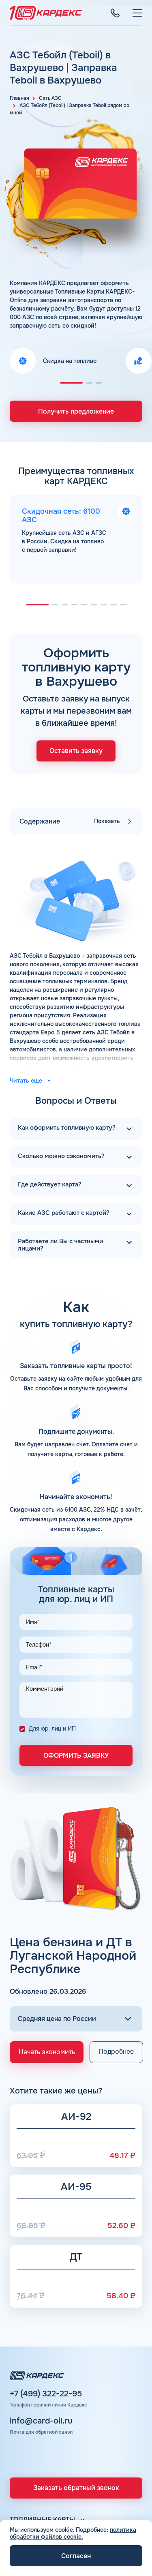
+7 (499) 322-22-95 (46, 2394)
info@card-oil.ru (41, 2421)
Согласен (76, 2556)
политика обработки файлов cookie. (73, 2533)
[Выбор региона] (76, 2018)
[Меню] (137, 13)
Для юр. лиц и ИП (52, 1728)
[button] (71, 383)
